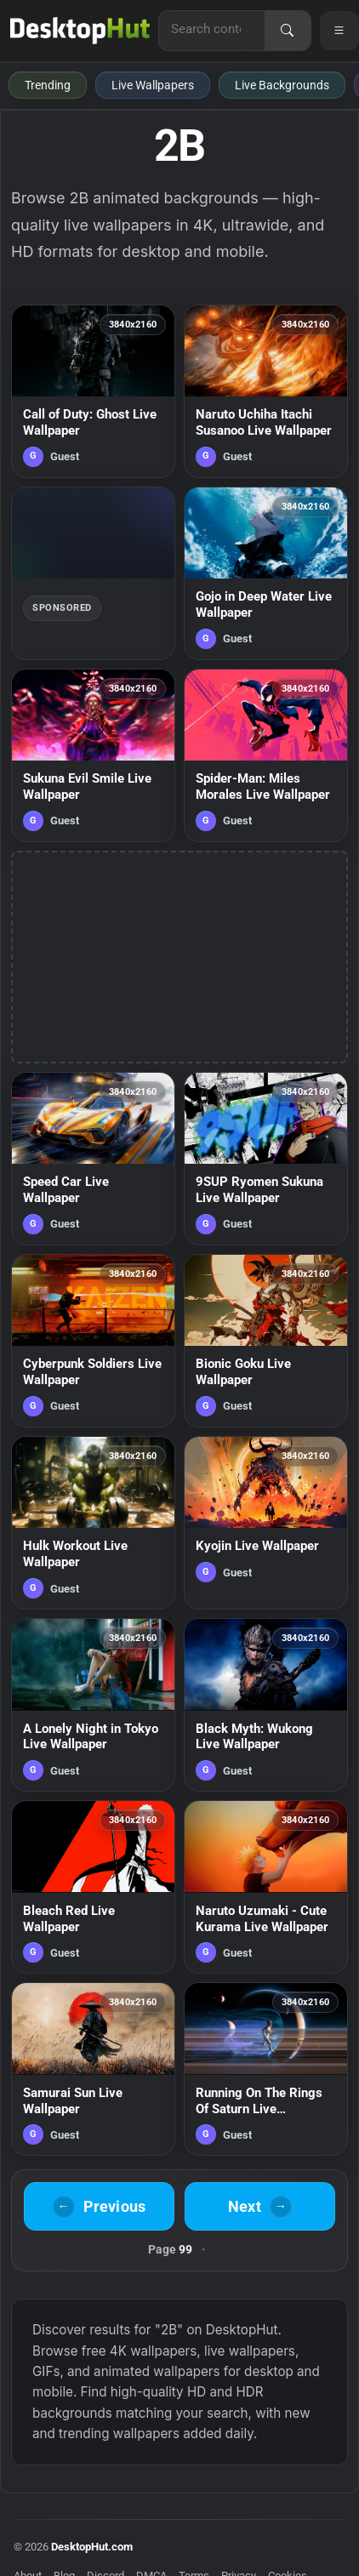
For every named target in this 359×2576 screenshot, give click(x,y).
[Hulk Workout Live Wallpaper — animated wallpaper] (93, 1523)
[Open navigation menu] (339, 30)
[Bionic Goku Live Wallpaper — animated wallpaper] (266, 1341)
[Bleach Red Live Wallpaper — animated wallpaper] (93, 1887)
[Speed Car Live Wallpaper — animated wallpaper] (93, 1159)
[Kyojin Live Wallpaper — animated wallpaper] (266, 1523)
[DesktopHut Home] (80, 30)
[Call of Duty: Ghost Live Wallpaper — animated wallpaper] (93, 391)
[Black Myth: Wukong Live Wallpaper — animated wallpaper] (266, 1705)
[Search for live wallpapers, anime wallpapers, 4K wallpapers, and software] (212, 29)
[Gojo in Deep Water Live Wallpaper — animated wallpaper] (266, 573)
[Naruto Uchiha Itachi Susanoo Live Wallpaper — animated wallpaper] (266, 391)
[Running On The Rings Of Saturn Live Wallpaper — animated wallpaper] (266, 2069)
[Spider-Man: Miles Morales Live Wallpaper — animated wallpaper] (266, 755)
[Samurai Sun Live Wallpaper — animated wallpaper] (93, 2069)
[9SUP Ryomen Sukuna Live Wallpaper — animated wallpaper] (266, 1159)
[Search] (288, 30)
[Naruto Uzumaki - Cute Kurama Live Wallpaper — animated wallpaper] (266, 1887)
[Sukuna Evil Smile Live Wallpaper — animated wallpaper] (93, 755)
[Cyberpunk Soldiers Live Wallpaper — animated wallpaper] (93, 1341)
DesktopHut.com (92, 2546)
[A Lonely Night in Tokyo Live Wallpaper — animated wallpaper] (93, 1705)
